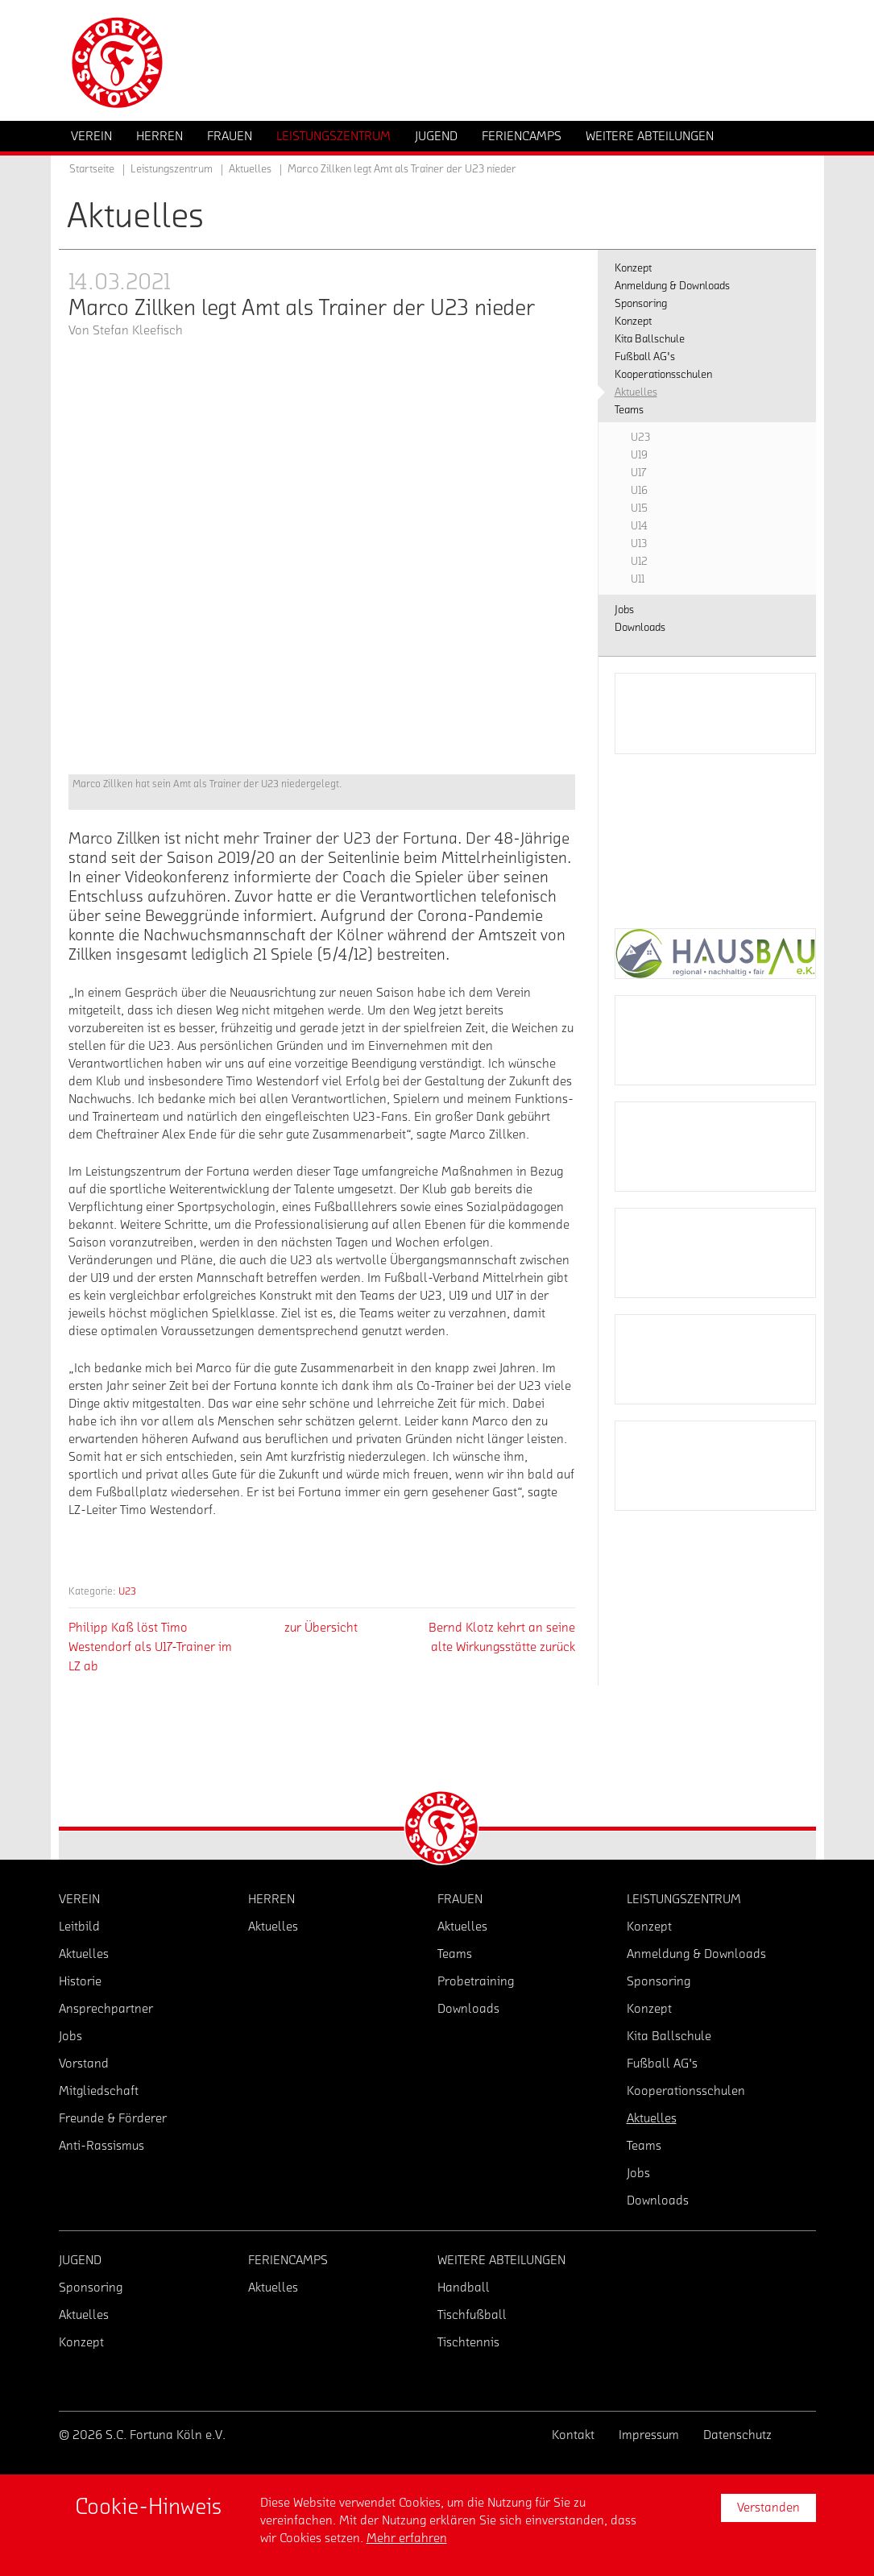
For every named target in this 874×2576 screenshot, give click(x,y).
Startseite (91, 169)
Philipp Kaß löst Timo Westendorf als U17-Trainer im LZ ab (150, 1647)
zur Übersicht (321, 1627)
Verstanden (768, 2507)
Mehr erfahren (407, 2538)
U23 (127, 1591)
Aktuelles (250, 169)
